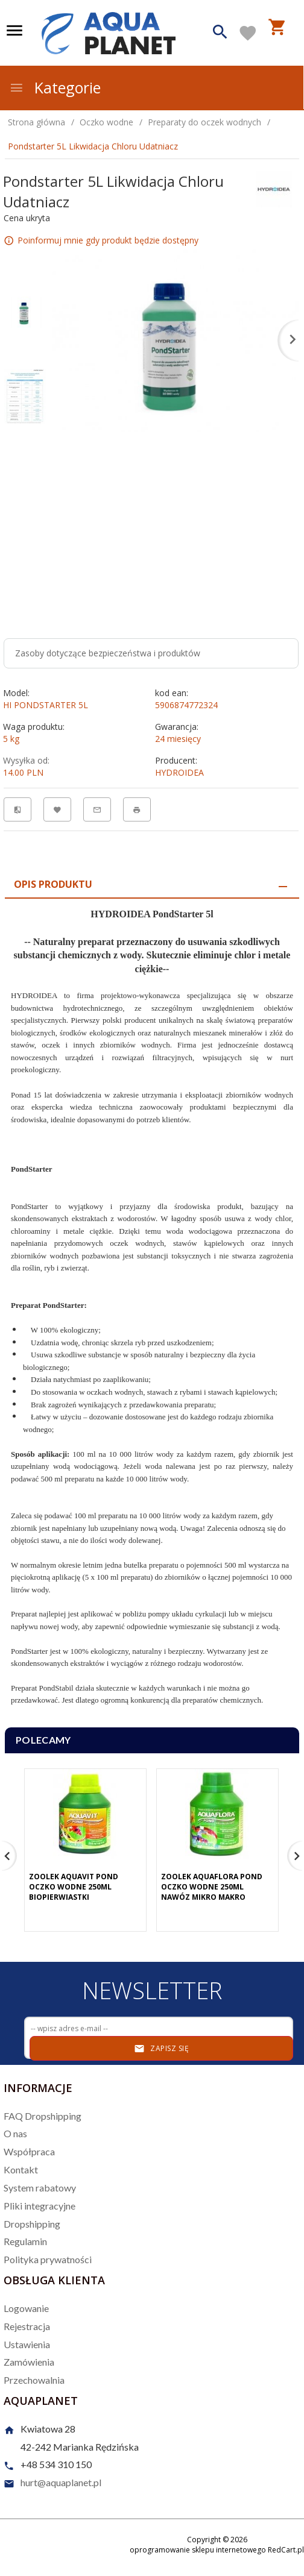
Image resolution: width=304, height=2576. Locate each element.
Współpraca (29, 2151)
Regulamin (25, 2241)
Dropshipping (32, 2223)
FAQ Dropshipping (42, 2116)
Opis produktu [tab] (53, 884)
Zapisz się (161, 2048)
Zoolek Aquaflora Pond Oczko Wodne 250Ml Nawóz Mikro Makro (211, 1886)
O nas (15, 2133)
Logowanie (26, 2308)
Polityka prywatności (48, 2259)
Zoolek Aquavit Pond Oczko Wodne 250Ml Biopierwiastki (73, 1886)
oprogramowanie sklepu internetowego (198, 2550)
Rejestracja (27, 2326)
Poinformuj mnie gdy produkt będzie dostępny (107, 240)
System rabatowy (40, 2187)
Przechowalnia (34, 2380)
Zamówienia (29, 2361)
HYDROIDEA (179, 772)
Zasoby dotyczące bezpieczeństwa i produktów (107, 653)
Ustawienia (27, 2344)
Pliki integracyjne (39, 2205)
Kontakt (21, 2169)
